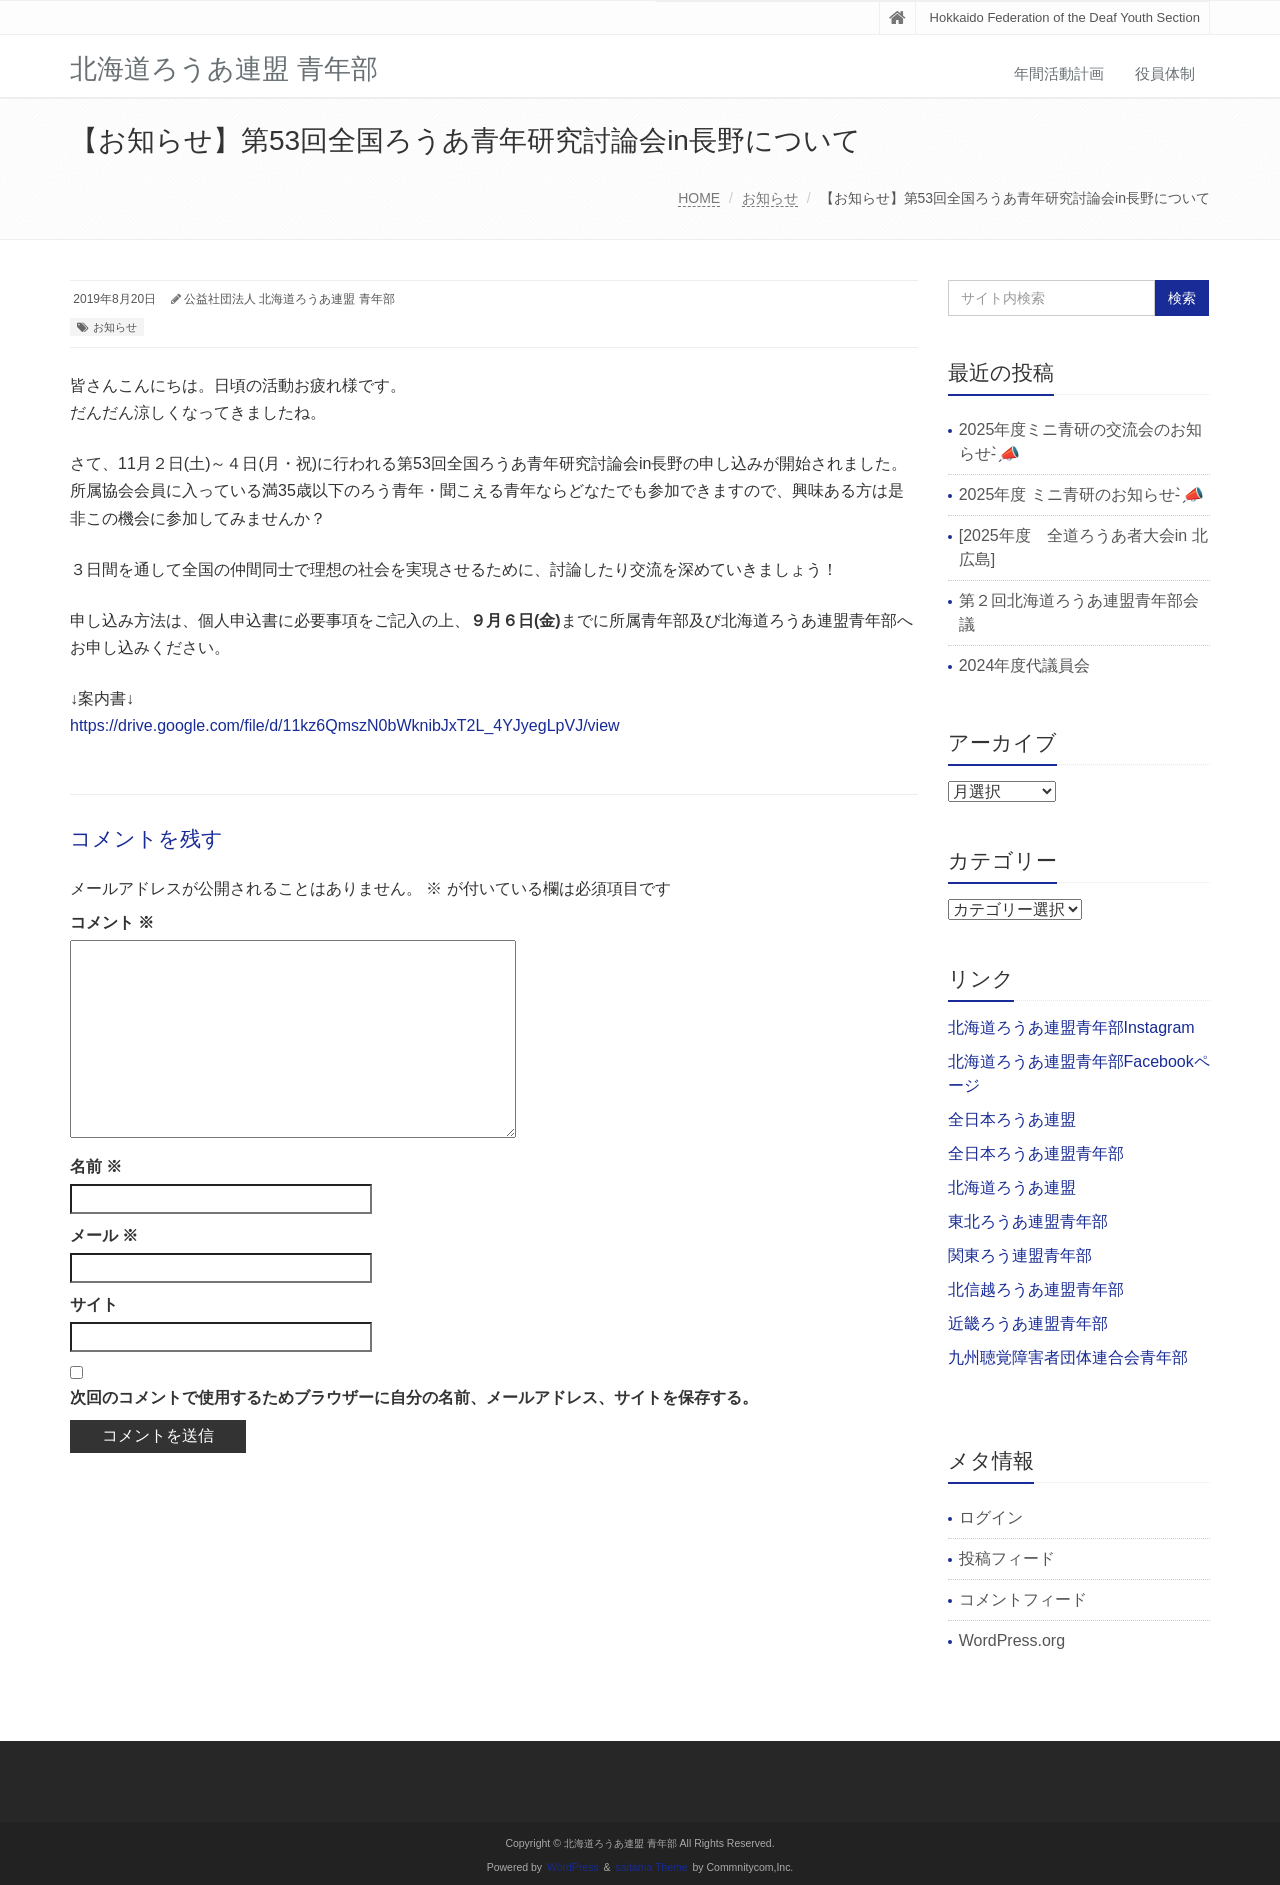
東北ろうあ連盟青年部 (1028, 1221)
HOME (699, 198)
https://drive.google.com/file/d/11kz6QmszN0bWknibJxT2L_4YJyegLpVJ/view (345, 725)
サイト (94, 1304)
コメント (112, 922)
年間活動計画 (1059, 73)
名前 (96, 1166)
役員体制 (1165, 73)
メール (104, 1235)
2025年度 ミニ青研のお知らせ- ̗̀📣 (1082, 494)
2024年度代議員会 (1025, 665)
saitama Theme (652, 1867)
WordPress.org (1012, 1640)
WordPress (573, 1867)
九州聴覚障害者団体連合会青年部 (1068, 1357)
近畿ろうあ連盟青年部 (1028, 1323)
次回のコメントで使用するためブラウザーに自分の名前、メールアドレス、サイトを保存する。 (414, 1397)
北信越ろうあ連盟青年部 (1036, 1289)
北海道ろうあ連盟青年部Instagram (1071, 1027)
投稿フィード (1007, 1558)
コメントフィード (1023, 1599)
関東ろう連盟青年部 (1020, 1255)
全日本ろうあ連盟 (1012, 1119)
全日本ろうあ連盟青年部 (1036, 1153)
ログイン (991, 1517)
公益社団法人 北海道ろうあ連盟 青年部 (289, 299)
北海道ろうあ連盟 (1012, 1187)
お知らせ (770, 198)
